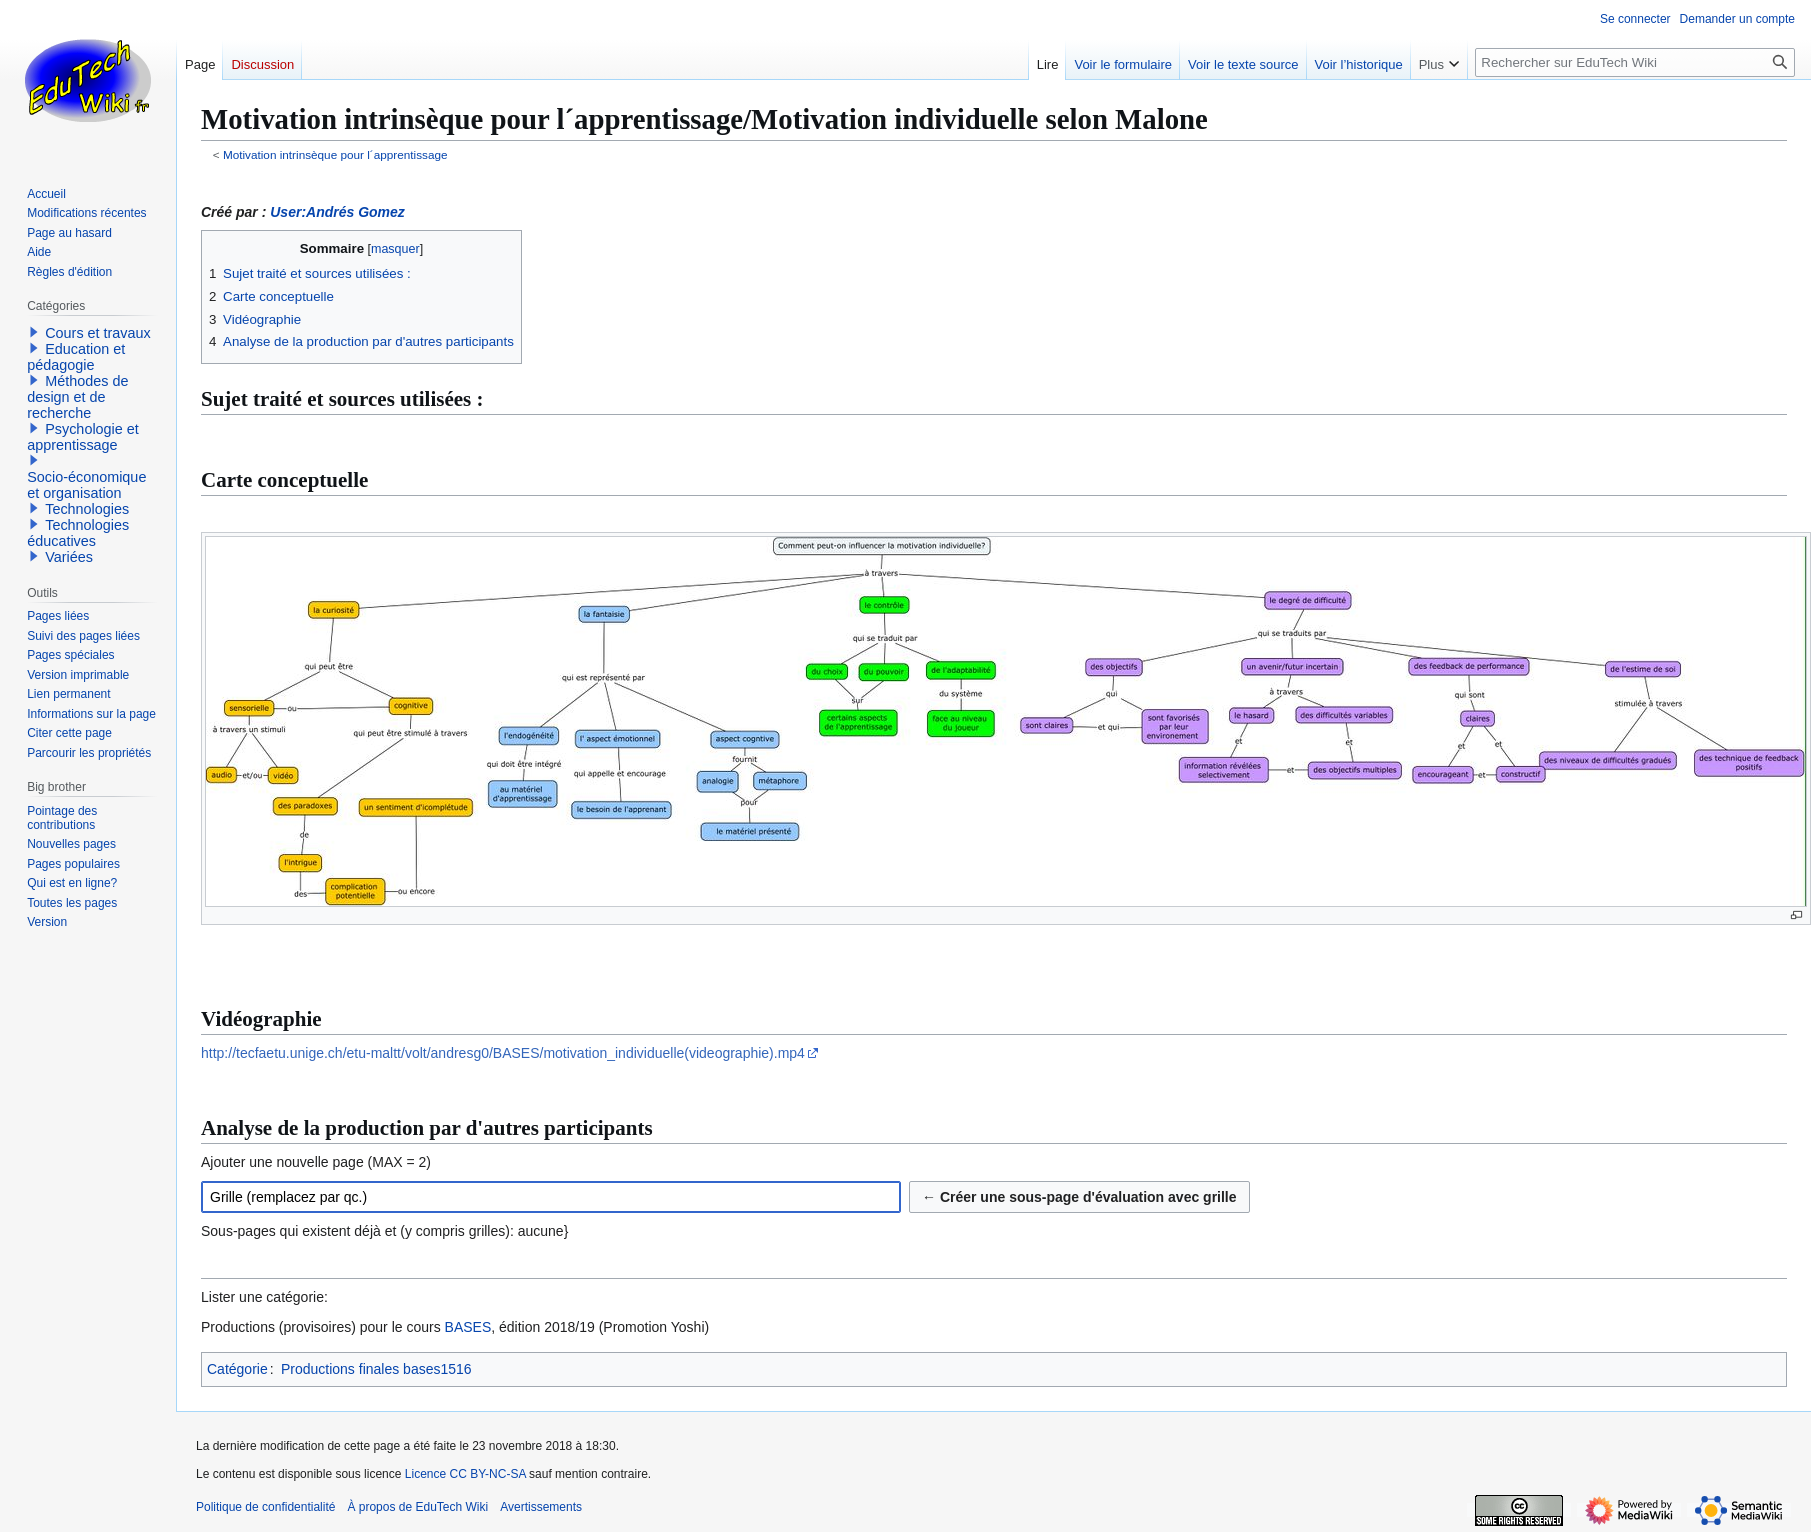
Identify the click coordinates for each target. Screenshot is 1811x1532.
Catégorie (237, 1369)
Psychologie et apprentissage (83, 437)
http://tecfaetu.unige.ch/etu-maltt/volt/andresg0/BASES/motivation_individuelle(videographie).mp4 (503, 1053)
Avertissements (541, 1507)
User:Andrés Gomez (337, 212)
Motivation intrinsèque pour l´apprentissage (335, 154)
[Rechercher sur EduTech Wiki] (1635, 62)
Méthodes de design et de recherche (77, 397)
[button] (34, 332)
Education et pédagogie (76, 357)
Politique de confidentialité (265, 1507)
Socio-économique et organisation (86, 485)
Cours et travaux (98, 333)
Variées (69, 557)
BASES (468, 1327)
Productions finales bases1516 (376, 1369)
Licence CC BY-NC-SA (465, 1474)
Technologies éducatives (78, 533)
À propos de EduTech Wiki (417, 1507)
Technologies (87, 509)
